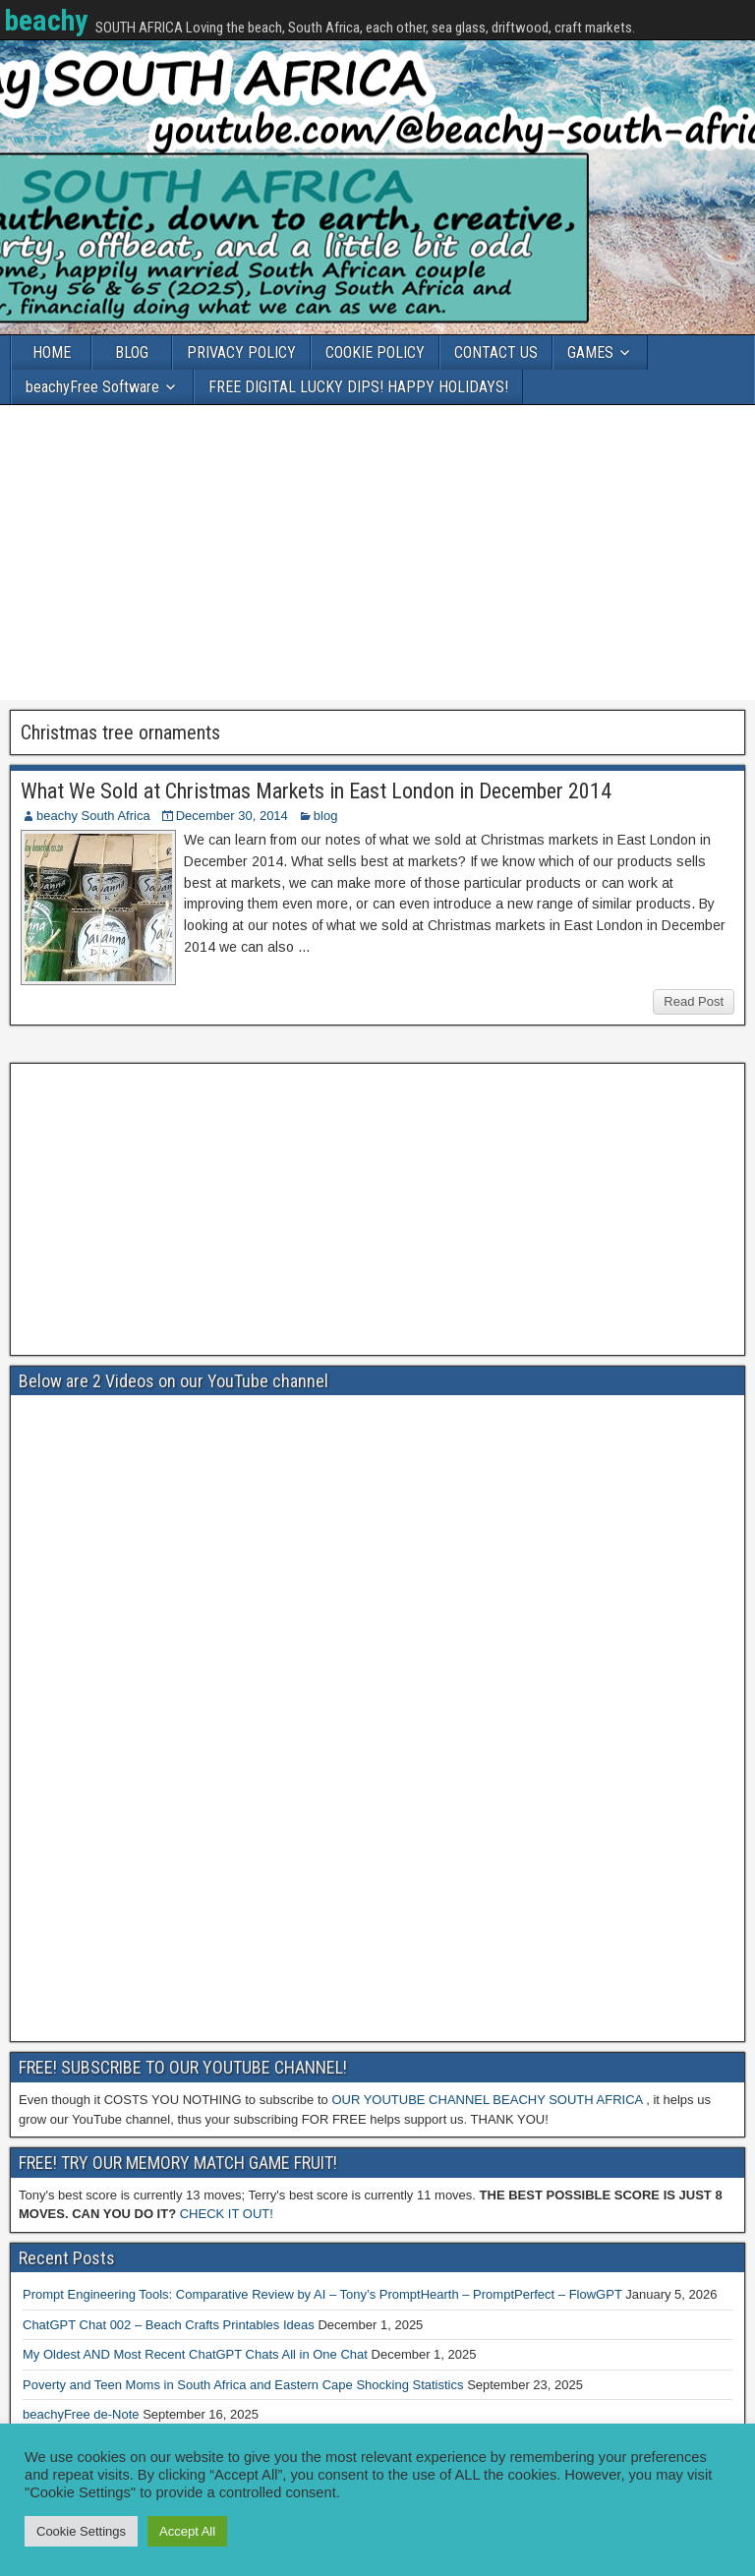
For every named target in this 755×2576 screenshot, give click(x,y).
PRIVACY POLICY (241, 352)
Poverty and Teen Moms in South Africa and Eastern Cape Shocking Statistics (243, 2384)
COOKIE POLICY (375, 352)
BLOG (131, 352)
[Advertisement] (377, 552)
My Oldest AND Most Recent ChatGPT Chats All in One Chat (195, 2354)
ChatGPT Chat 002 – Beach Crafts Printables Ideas (169, 2324)
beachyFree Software (92, 387)
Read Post (694, 1001)
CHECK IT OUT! (226, 2213)
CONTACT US (496, 352)
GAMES (590, 352)
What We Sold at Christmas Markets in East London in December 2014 (316, 791)
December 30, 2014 (232, 815)
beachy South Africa (93, 815)
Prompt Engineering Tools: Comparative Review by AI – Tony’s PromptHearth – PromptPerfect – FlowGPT (322, 2294)
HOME (51, 352)
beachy (45, 20)
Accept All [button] (187, 2531)
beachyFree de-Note (81, 2414)
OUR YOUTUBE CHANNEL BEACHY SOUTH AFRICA (486, 2099)
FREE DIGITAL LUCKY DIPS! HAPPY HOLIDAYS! (358, 387)
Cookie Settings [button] (81, 2531)
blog (326, 815)
